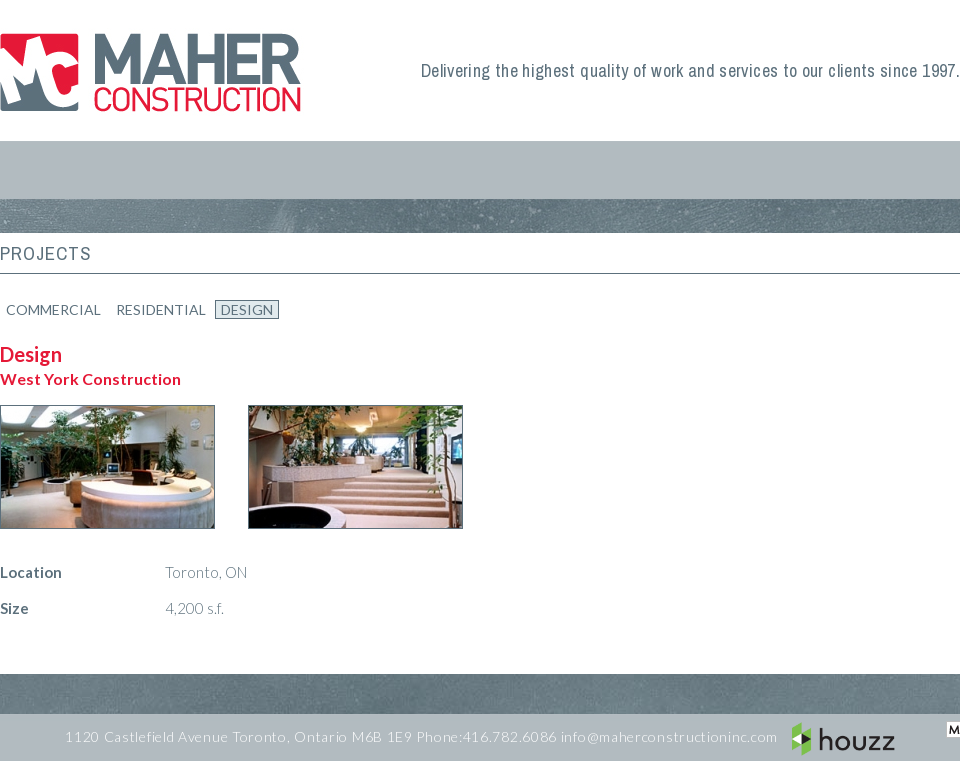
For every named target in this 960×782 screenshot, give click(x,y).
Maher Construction (155, 70)
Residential (161, 309)
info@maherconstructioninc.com (669, 736)
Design (247, 309)
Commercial (53, 309)
